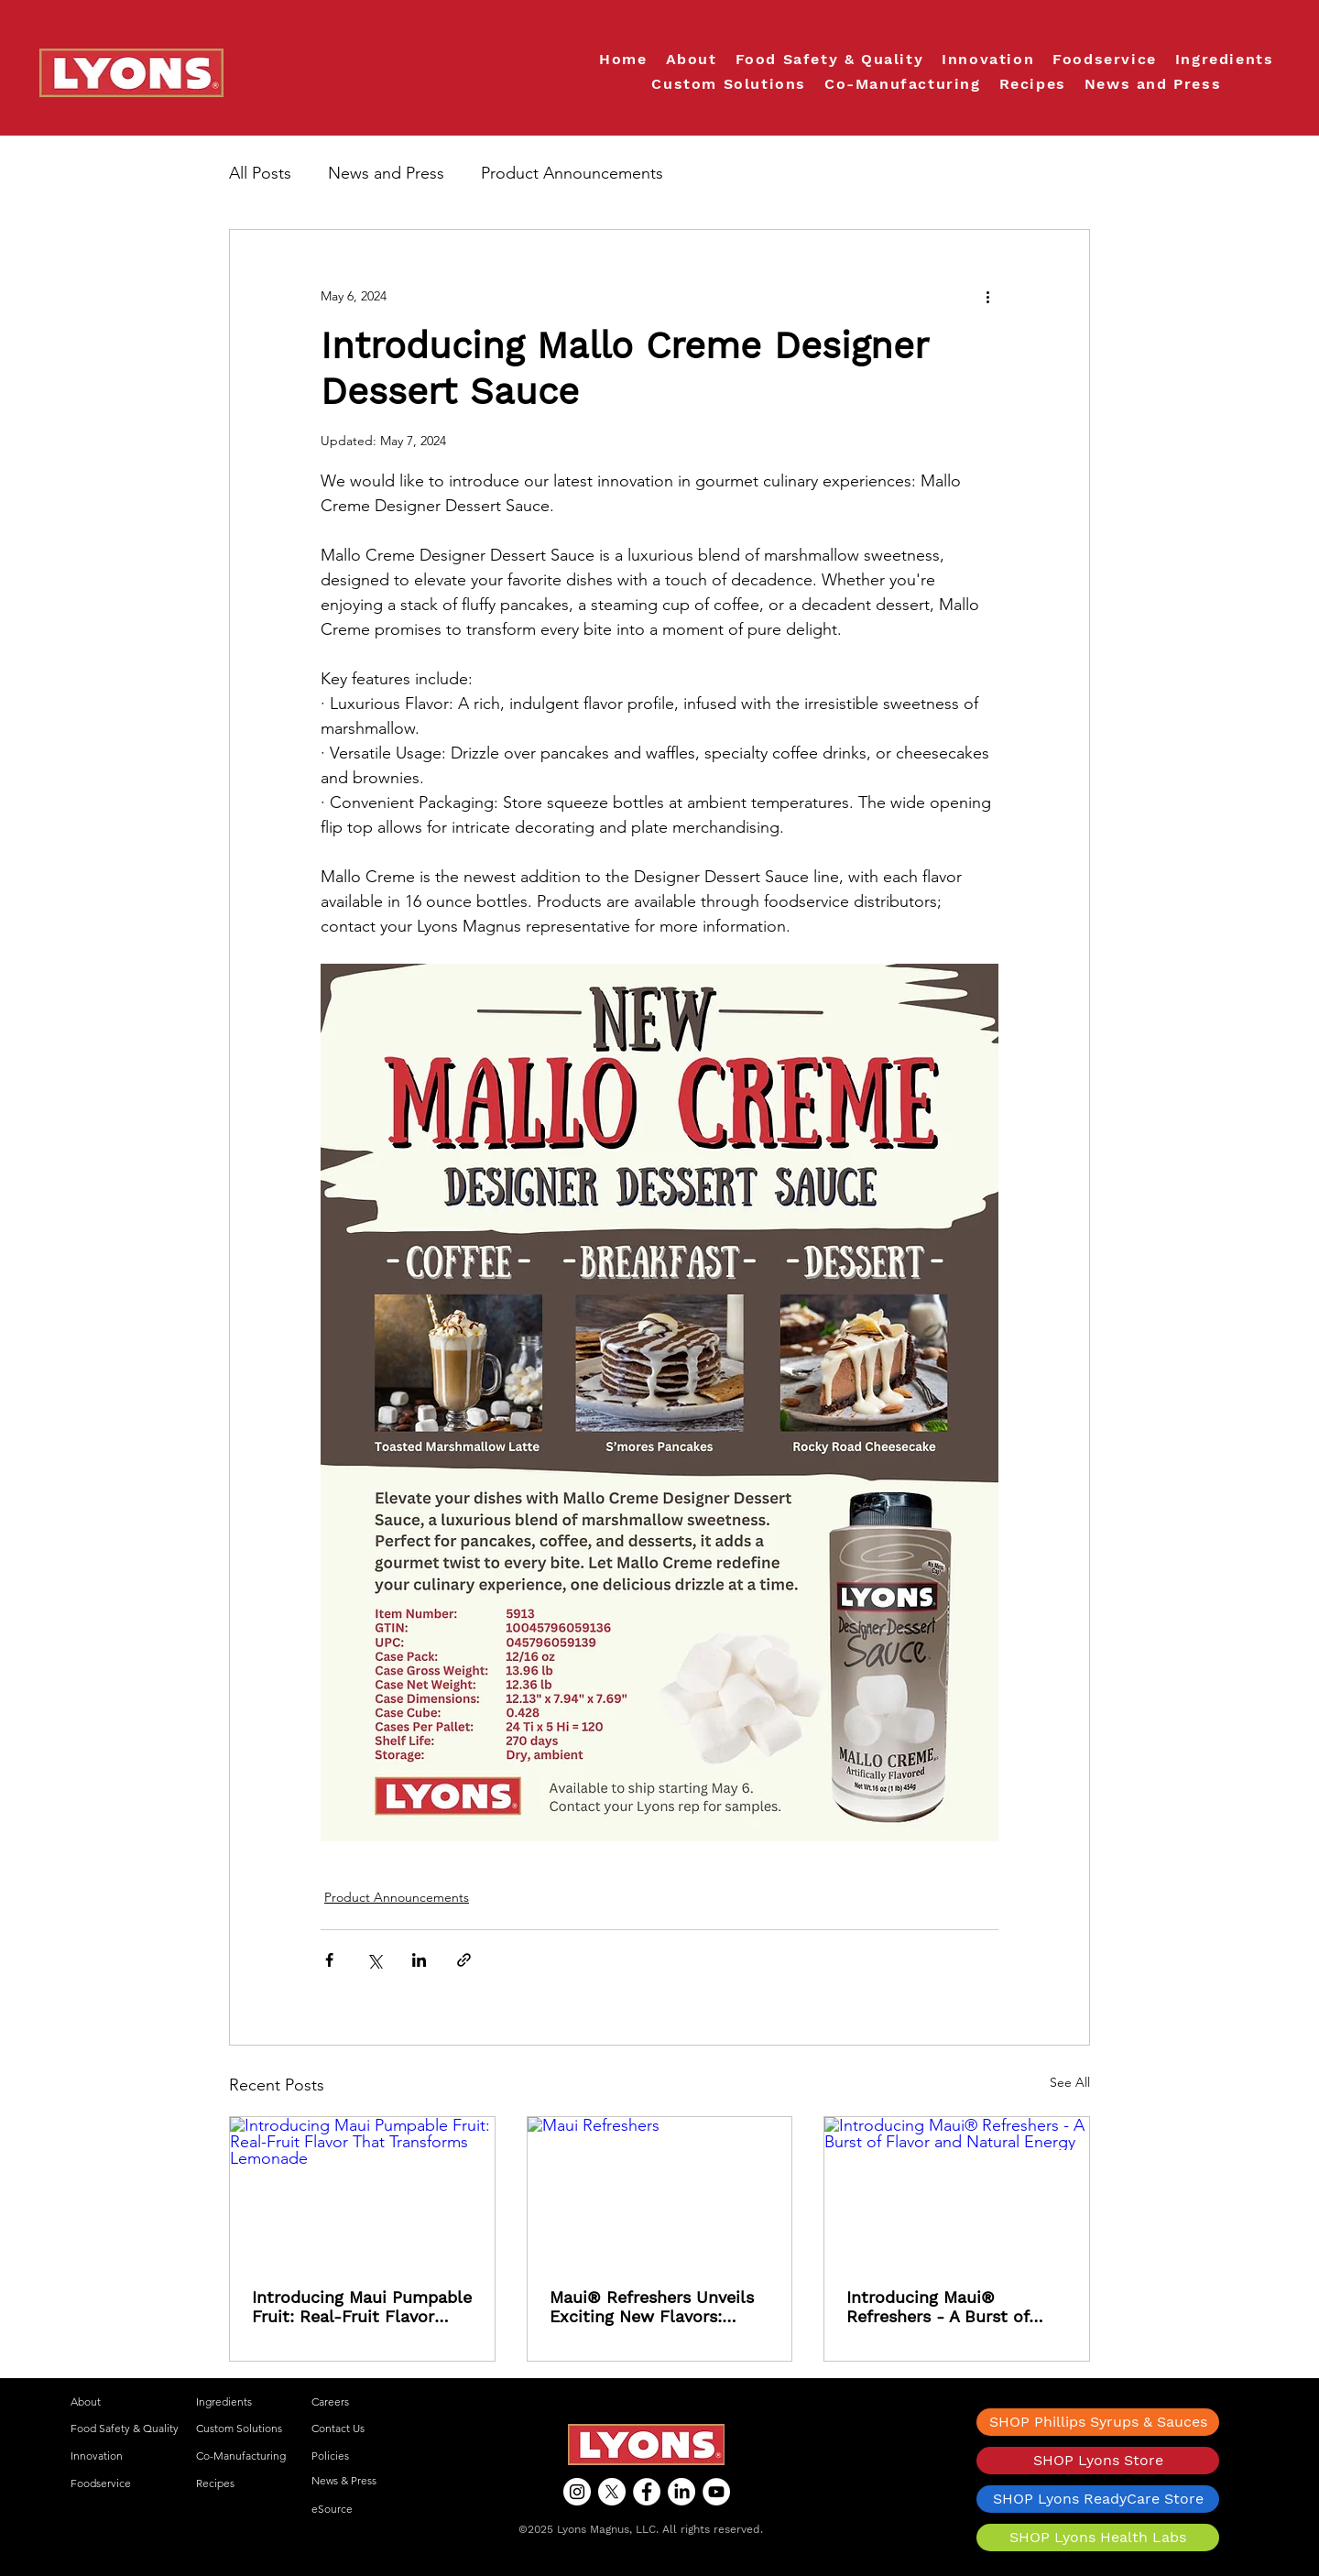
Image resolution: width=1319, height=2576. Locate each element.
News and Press (386, 173)
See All (1070, 2082)
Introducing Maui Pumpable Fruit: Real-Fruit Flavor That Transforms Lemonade (362, 2306)
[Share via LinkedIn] (419, 1960)
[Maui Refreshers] (660, 2191)
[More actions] (987, 296)
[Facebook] (646, 2491)
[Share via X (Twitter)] (374, 1960)
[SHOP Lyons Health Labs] (1097, 2537)
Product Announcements (572, 173)
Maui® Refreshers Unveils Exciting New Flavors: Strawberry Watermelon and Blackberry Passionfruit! (652, 2306)
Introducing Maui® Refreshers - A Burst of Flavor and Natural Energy (949, 2306)
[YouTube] (716, 2491)
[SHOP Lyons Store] (1097, 2460)
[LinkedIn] (681, 2491)
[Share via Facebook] (329, 1960)
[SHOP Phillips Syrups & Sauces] (1097, 2422)
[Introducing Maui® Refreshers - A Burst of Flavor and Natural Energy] (956, 2191)
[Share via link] (464, 1960)
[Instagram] (577, 2491)
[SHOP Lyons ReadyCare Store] (1097, 2499)
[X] (612, 2491)
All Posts (260, 173)
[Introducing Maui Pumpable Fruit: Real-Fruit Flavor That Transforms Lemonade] (362, 2191)
